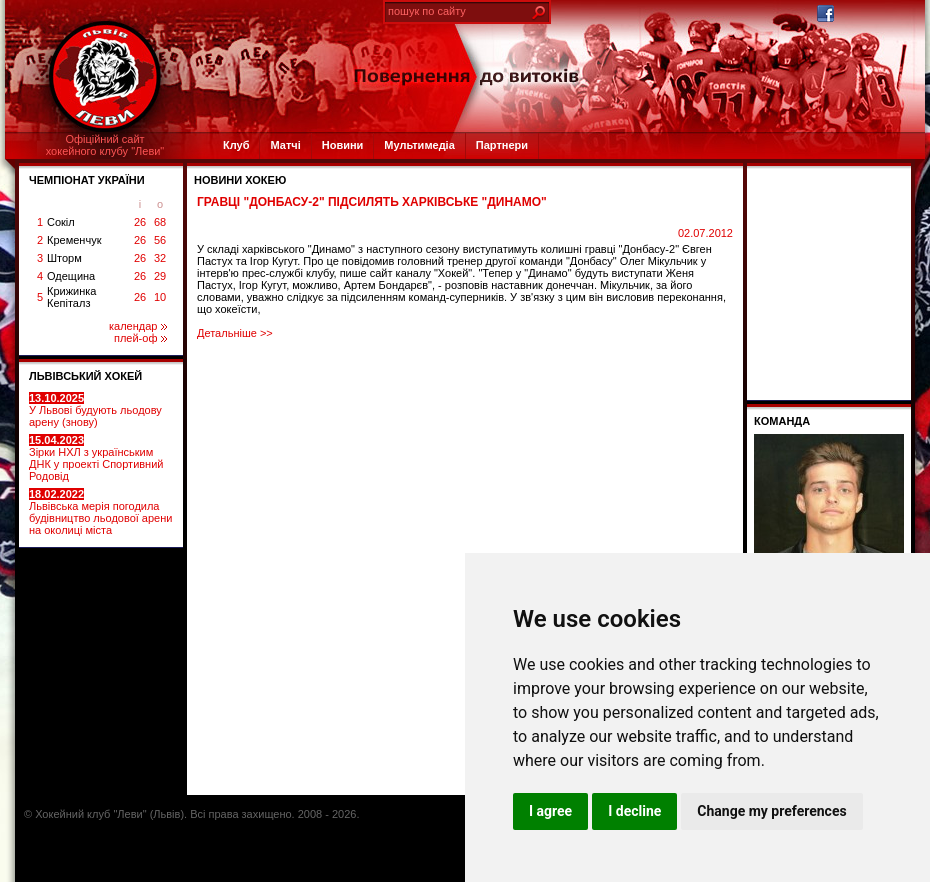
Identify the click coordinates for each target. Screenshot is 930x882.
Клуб (236, 145)
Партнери (502, 145)
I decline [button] (634, 811)
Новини (343, 145)
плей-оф (140, 338)
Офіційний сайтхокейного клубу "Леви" (105, 145)
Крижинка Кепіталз (71, 297)
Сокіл (61, 222)
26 (140, 222)
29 (160, 276)
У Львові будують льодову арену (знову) (95, 410)
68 (160, 222)
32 (160, 258)
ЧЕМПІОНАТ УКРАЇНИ (87, 180)
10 (160, 297)
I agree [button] (550, 811)
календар (138, 326)
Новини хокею (240, 180)
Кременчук (74, 240)
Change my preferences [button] (771, 811)
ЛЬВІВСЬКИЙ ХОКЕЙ (85, 376)
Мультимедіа (419, 145)
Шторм (64, 258)
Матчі (285, 145)
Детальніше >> (235, 333)
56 (160, 240)
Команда (782, 421)
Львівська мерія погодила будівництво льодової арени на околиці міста (100, 512)
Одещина (71, 276)
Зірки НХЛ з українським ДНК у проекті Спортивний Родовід (96, 458)
